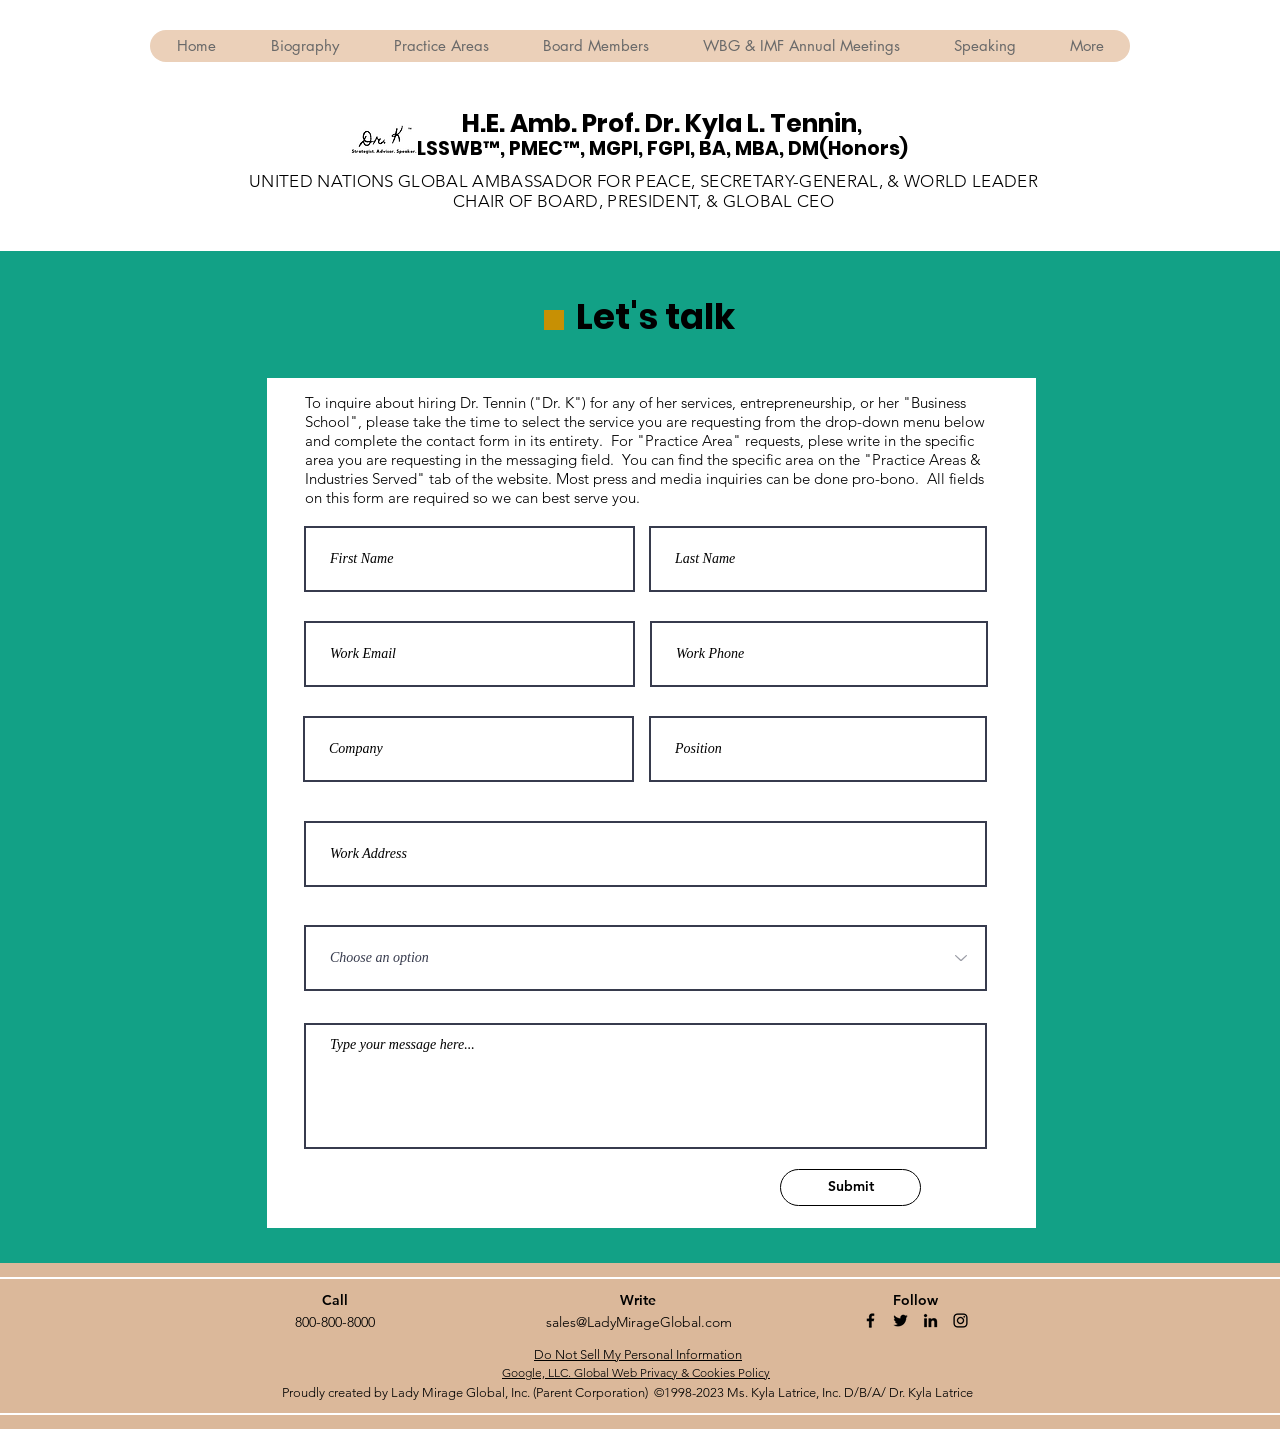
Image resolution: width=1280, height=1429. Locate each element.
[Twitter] (900, 1320)
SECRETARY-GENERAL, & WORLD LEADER (869, 181)
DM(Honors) (848, 148)
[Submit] (850, 1187)
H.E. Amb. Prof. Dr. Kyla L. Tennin (659, 123)
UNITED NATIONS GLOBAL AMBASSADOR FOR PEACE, (474, 181)
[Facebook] (870, 1320)
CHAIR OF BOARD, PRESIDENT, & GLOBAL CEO (643, 201)
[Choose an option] (645, 958)
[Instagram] (960, 1320)
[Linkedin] (930, 1320)
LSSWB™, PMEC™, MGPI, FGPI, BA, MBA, (602, 148)
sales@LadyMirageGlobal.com (639, 1322)
